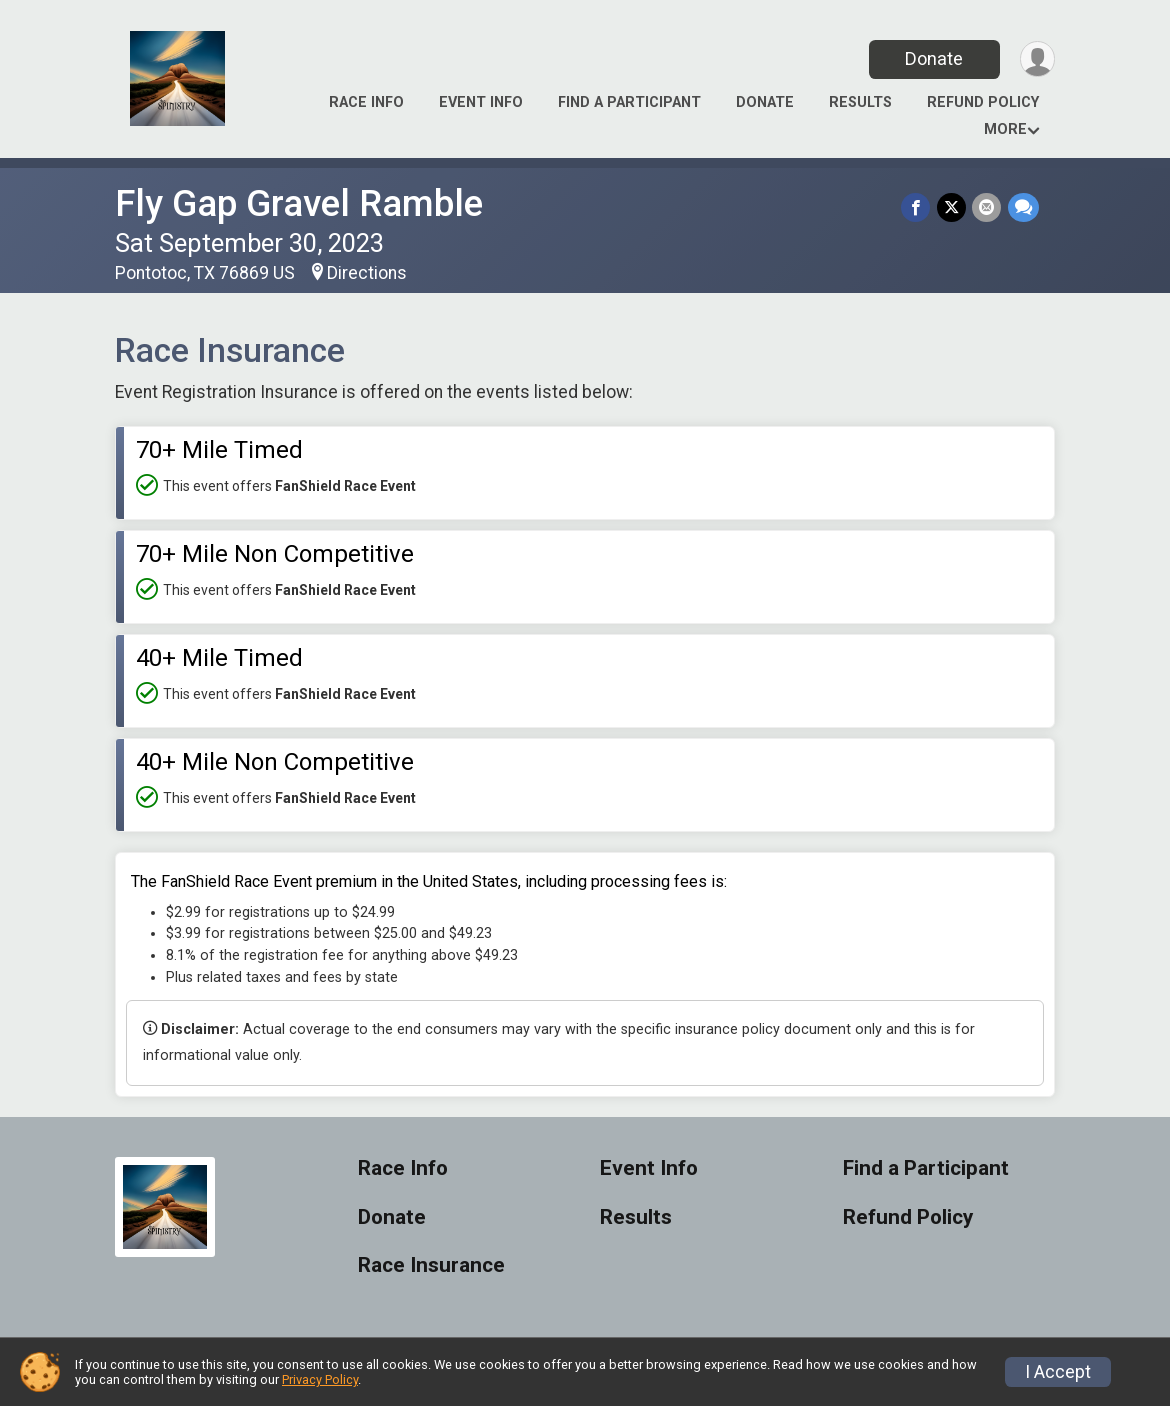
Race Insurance (431, 1265)
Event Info (481, 102)
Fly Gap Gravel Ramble (299, 203)
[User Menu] (1036, 59)
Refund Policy (983, 102)
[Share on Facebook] (917, 207)
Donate (933, 58)
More (1005, 129)
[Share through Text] (1023, 207)
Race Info (366, 102)
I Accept (1058, 1372)
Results (860, 102)
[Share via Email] (987, 207)
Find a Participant (629, 102)
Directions (367, 273)
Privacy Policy (320, 1379)
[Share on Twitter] (952, 207)
